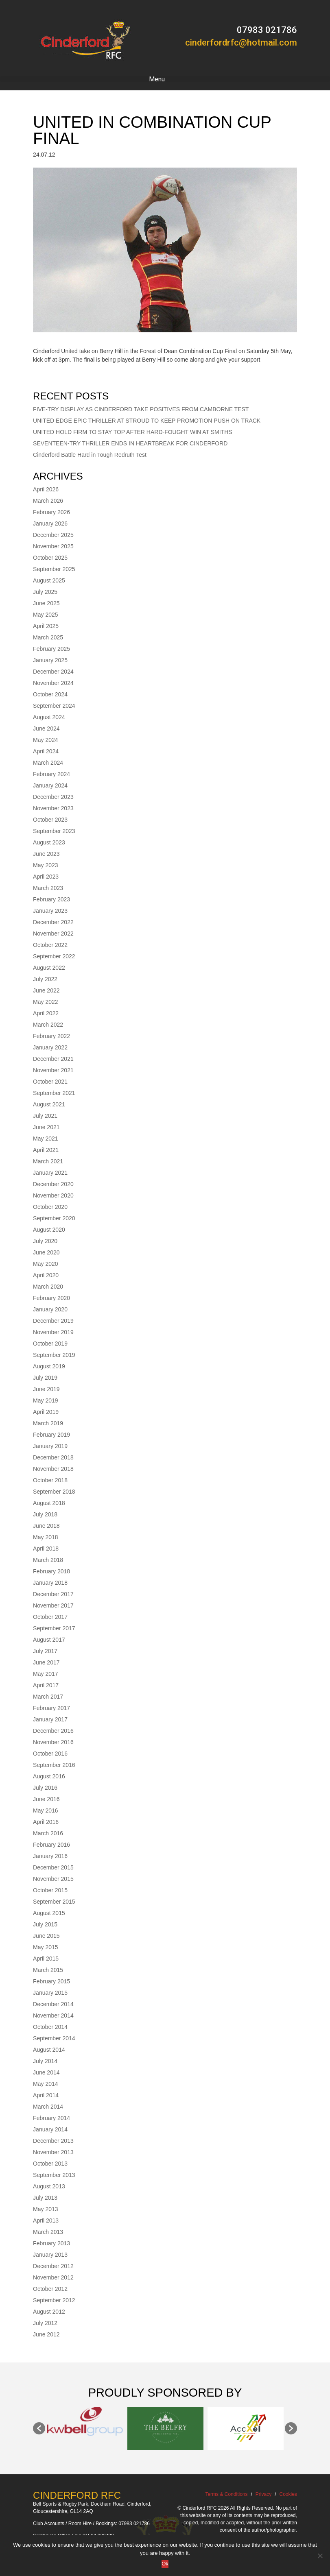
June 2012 (46, 2334)
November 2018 (53, 1469)
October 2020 (50, 1207)
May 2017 (45, 1674)
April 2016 (46, 1822)
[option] (85, 2421)
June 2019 (46, 1389)
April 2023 (46, 876)
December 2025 (53, 535)
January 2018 (50, 1582)
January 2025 (50, 660)
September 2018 (54, 1491)
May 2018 (45, 1537)
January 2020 (50, 1309)
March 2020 (48, 1286)
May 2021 (45, 1138)
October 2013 (50, 2163)
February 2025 (51, 649)
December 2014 (53, 2004)
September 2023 (54, 831)
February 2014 (51, 2118)
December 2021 (53, 1059)
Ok (165, 2564)
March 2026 (48, 500)
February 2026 (51, 512)
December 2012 (53, 2266)
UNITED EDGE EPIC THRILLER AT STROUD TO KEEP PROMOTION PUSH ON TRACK (146, 420)
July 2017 (45, 1651)
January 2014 (50, 2129)
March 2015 (48, 1970)
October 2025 (50, 557)
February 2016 (51, 1844)
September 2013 (54, 2175)
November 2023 (53, 808)
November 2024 (53, 683)
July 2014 (45, 2061)
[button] (39, 2428)
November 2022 (53, 933)
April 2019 (46, 1412)
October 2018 (50, 1480)
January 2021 (50, 1172)
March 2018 (48, 1560)
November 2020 (53, 1195)
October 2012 (50, 2289)
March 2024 (48, 762)
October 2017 (50, 1617)
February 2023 (51, 899)
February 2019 (51, 1434)
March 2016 (48, 1833)
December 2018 (53, 1457)
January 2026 (50, 523)
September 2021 (54, 1093)
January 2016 (50, 1856)
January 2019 (50, 1446)
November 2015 (53, 1879)
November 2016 (53, 1742)
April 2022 (46, 1013)
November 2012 (53, 2277)
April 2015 (46, 1958)
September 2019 (54, 1355)
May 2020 (45, 1264)
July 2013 (45, 2197)
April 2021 (46, 1150)
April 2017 (46, 1685)
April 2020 (46, 1275)
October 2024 (50, 694)
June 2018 (46, 1525)
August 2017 (49, 1639)
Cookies (288, 2494)
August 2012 (49, 2311)
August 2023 (49, 842)
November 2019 (53, 1332)
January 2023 (50, 910)
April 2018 (46, 1548)
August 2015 (49, 1913)
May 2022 (45, 1002)
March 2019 (48, 1423)
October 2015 (50, 1890)
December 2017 (53, 1594)
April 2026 (46, 489)
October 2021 (50, 1081)
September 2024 (54, 705)
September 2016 (54, 1765)
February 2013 (51, 2243)
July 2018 (45, 1514)
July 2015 (45, 1924)
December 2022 (53, 922)
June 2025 (46, 603)
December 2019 (53, 1320)
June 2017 (46, 1662)
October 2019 (50, 1343)
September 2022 (54, 956)
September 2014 (54, 2038)
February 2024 (51, 774)
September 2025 (54, 569)
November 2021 (53, 1070)
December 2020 (53, 1184)
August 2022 (49, 967)
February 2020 (51, 1298)
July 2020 (45, 1241)
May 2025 (45, 614)
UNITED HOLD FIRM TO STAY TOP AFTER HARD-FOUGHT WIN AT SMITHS (132, 432)
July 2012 (45, 2323)
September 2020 (54, 1218)
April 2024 (46, 751)
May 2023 (45, 865)
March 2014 (48, 2106)
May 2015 (45, 1947)
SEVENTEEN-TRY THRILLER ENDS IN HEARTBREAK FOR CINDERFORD (130, 443)
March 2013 (48, 2232)
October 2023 (50, 819)
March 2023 (48, 888)
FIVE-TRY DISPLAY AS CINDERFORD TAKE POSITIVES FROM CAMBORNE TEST (141, 409)
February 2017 (51, 1708)
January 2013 (50, 2254)
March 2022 (48, 1024)
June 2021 (46, 1127)
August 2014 (49, 2049)
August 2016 (49, 1776)
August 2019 (49, 1366)
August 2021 (49, 1104)
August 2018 (49, 1503)
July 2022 (45, 979)
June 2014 (46, 2072)
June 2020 (46, 1252)
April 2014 (46, 2095)
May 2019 (45, 1400)
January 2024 (50, 785)
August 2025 (49, 580)
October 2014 (50, 2027)
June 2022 (46, 990)
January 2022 (50, 1047)
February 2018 (51, 1571)
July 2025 (45, 592)
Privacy (263, 2494)
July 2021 (45, 1115)
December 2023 (53, 797)
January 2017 (50, 1719)
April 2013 (46, 2220)
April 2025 (46, 626)
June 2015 (46, 1936)
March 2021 (48, 1161)
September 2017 (54, 1628)
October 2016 (50, 1753)
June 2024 (46, 728)
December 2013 (53, 2141)
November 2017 (53, 1605)
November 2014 (53, 2015)
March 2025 (48, 637)
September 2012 (54, 2300)
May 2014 (45, 2084)
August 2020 (49, 1229)
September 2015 (54, 1901)
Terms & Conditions (226, 2494)
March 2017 (48, 1696)
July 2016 (45, 1787)
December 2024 (53, 671)
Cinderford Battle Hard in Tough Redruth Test (89, 455)
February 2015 (51, 1981)
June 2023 (46, 854)
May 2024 (45, 740)
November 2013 (53, 2152)
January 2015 (50, 1992)
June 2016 (46, 1799)
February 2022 (51, 1036)
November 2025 (53, 546)
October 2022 (50, 945)
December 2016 (53, 1731)
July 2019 (45, 1377)
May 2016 (45, 1810)
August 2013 (49, 2186)
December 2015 (53, 1867)
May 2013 (45, 2209)
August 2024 (49, 717)
